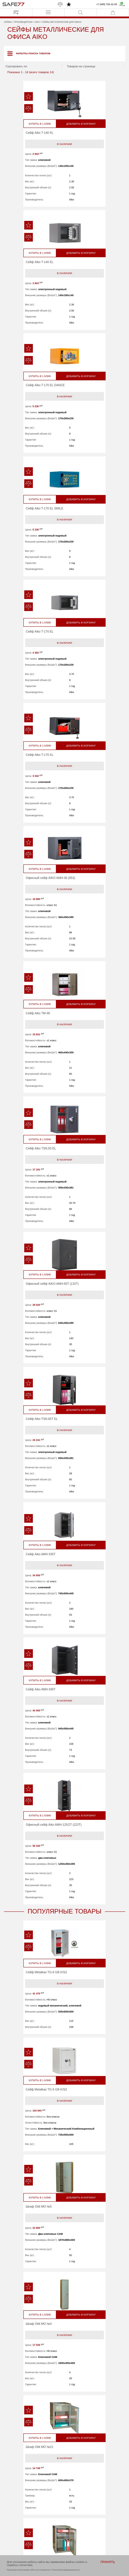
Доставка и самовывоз (82, 2521)
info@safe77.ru (62, 2494)
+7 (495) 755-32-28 (106, 4)
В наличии (34, 145)
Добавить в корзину (45, 125)
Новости (31, 2516)
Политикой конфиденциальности (66, 2570)
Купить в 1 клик (17, 125)
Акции (72, 2512)
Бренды (30, 2512)
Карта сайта (33, 2534)
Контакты (31, 2529)
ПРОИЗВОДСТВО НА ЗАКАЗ (78, 2478)
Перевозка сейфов (80, 2516)
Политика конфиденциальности (39, 2540)
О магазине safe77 (37, 2521)
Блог (28, 2525)
